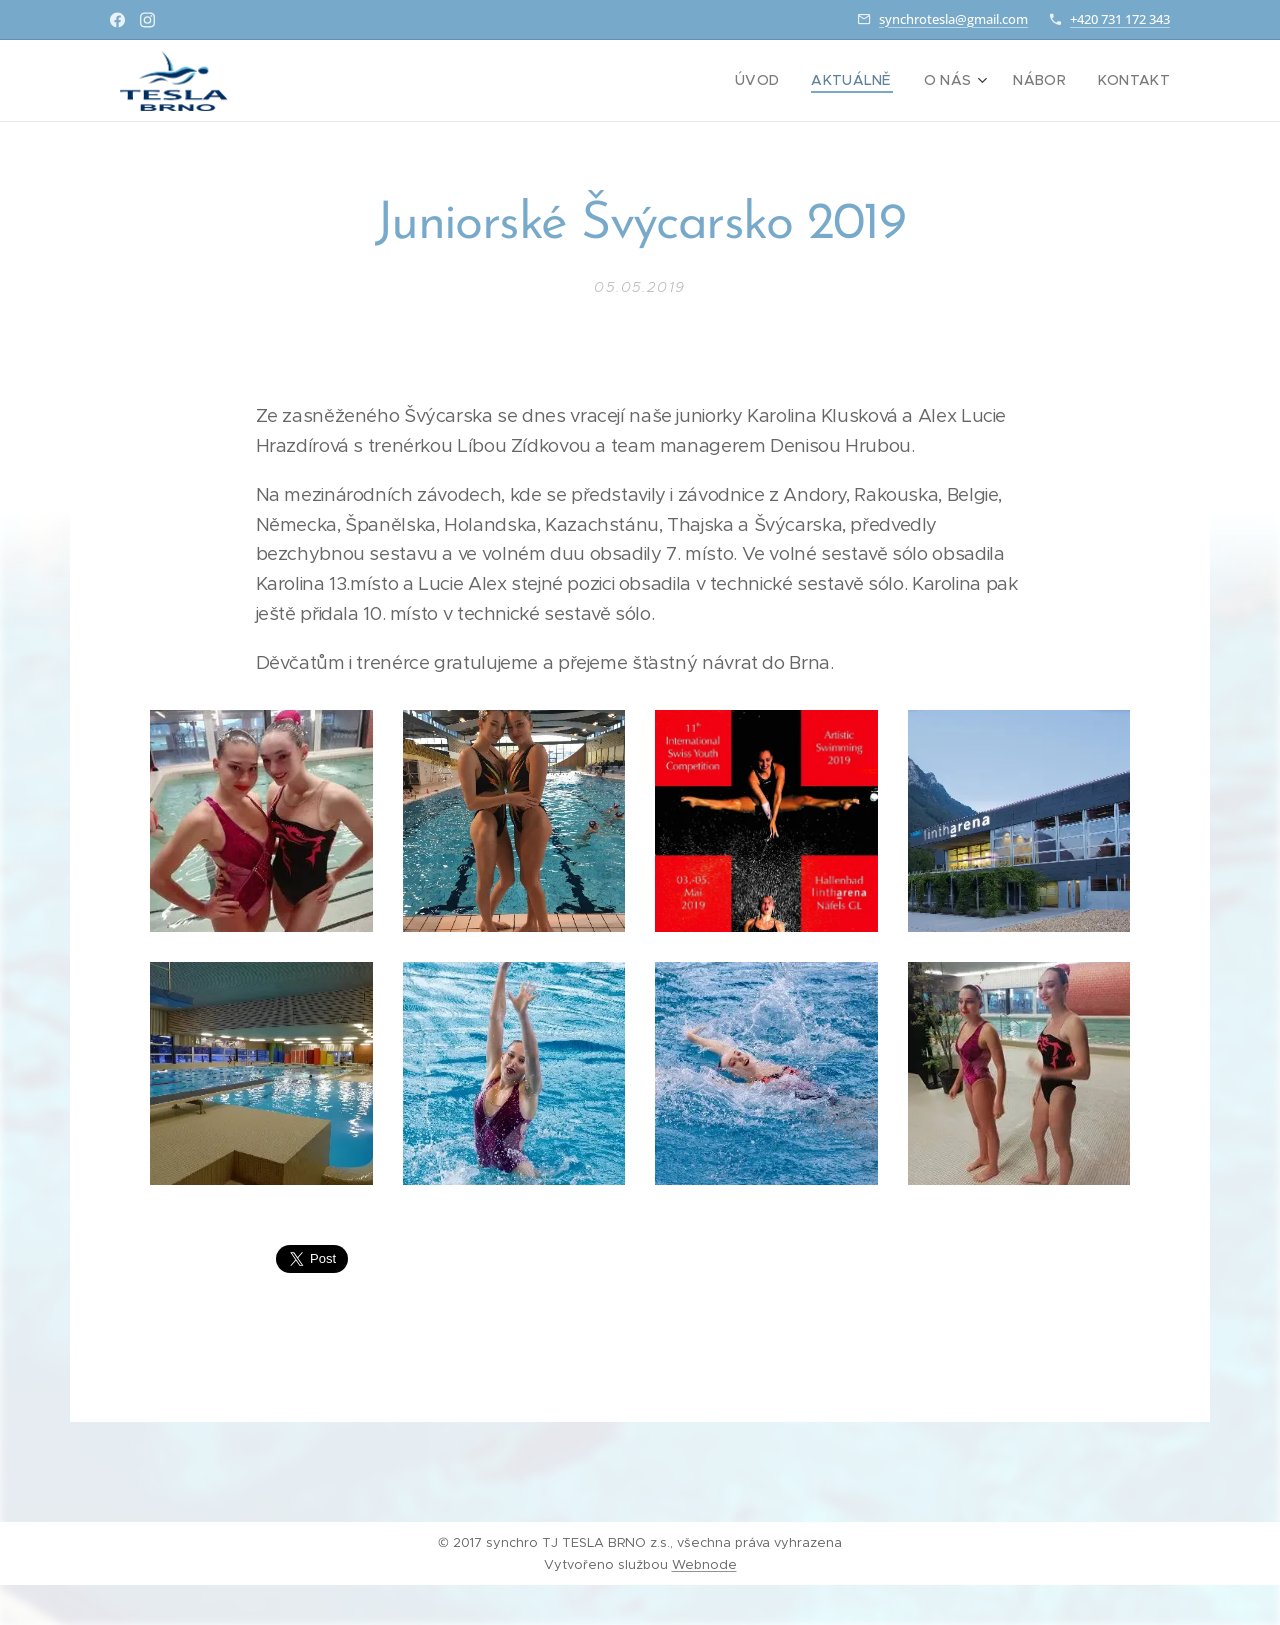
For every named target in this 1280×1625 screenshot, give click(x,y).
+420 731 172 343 (1120, 19)
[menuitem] (786, 81)
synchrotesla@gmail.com (953, 19)
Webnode (704, 1564)
